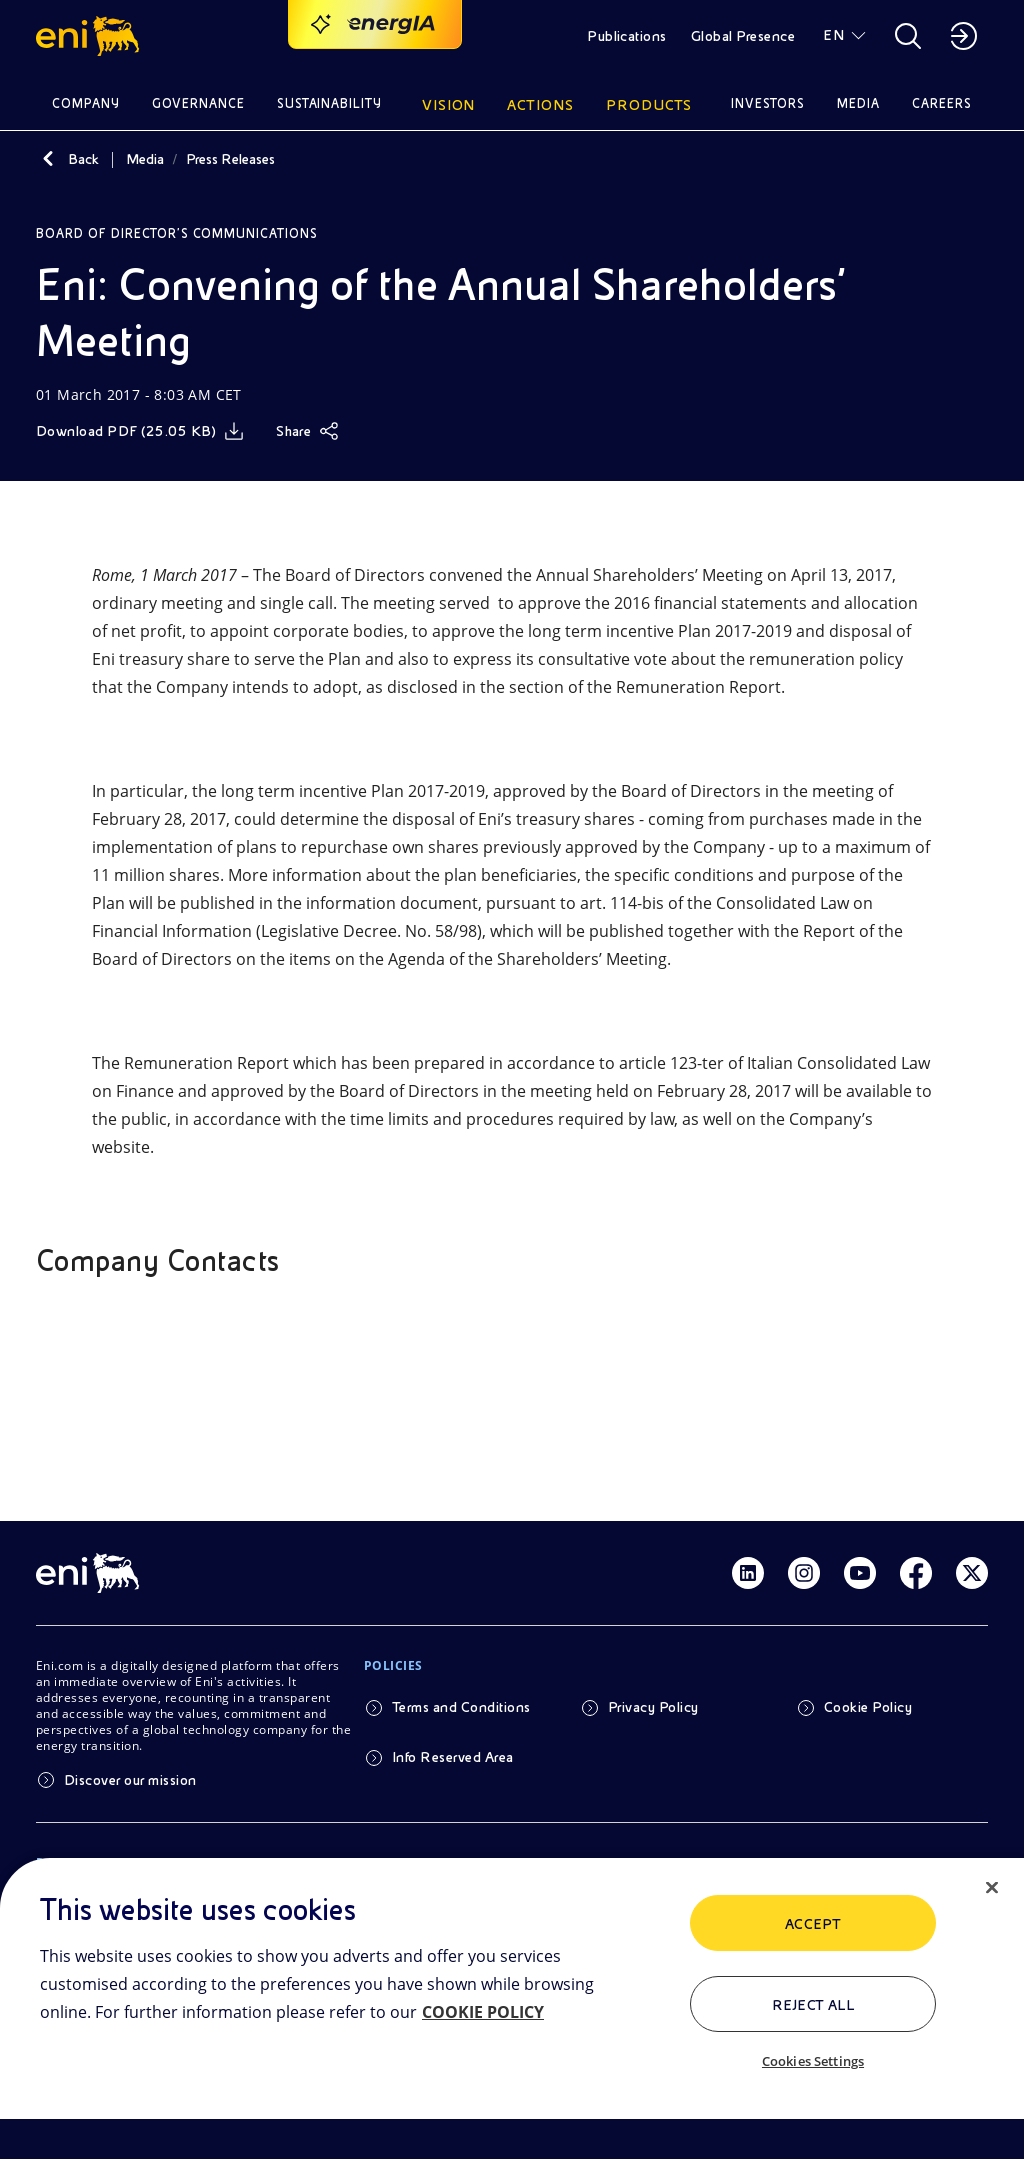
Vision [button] (449, 105)
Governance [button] (198, 103)
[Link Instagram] (804, 1573)
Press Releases (230, 159)
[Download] (140, 431)
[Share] (307, 431)
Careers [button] (942, 103)
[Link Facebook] (916, 1573)
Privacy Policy (653, 1707)
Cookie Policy (868, 1707)
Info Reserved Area (453, 1757)
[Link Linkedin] (748, 1573)
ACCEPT (813, 1924)
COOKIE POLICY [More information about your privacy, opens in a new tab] (483, 2012)
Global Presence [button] (743, 36)
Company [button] (86, 103)
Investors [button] (768, 103)
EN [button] (833, 35)
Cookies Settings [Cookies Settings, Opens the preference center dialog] (813, 2061)
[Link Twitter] (972, 1573)
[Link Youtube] (860, 1573)
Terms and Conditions (461, 1707)
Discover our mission (130, 1780)
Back (83, 159)
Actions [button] (540, 105)
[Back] (48, 159)
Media (145, 159)
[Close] (992, 1888)
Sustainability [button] (330, 103)
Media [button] (858, 103)
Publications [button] (627, 36)
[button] (90, 36)
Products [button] (649, 105)
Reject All (813, 2005)
